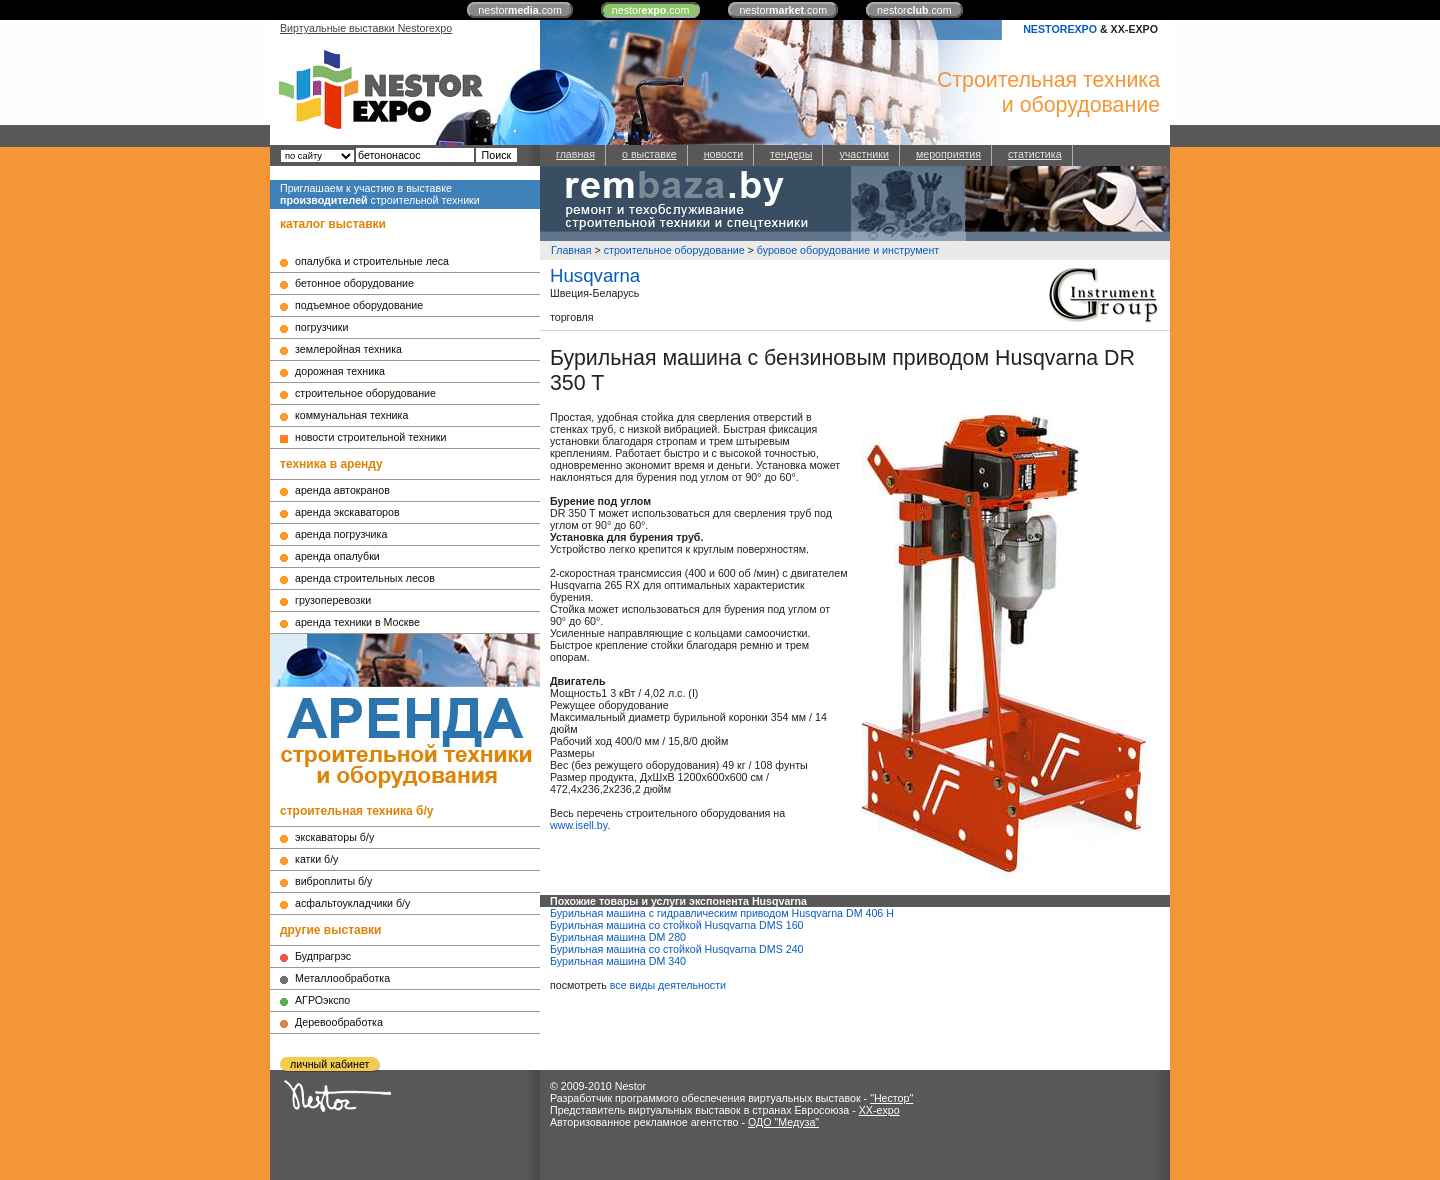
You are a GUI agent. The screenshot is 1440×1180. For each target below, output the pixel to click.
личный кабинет (329, 1064)
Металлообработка (342, 978)
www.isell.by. (580, 825)
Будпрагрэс (323, 956)
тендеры (791, 154)
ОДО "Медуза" (783, 1122)
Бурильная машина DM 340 (618, 961)
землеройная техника (348, 349)
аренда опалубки (337, 556)
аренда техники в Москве (357, 622)
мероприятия (948, 154)
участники (863, 154)
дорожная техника (340, 371)
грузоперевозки (333, 600)
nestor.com (520, 10)
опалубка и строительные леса (372, 261)
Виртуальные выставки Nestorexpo (366, 28)
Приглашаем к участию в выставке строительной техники (380, 194)
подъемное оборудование (359, 305)
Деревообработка (339, 1022)
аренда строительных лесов (365, 578)
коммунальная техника (351, 415)
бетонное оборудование (354, 283)
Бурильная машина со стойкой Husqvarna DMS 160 (677, 925)
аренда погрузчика (341, 534)
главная (575, 154)
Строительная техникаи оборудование (1048, 92)
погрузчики (321, 327)
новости (723, 154)
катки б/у (316, 859)
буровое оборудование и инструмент (848, 250)
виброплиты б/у (333, 881)
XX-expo (879, 1110)
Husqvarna (595, 275)
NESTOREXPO (1060, 29)
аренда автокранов (342, 490)
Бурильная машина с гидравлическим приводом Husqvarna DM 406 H (722, 913)
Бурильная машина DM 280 (618, 937)
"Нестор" (891, 1098)
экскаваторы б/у (334, 837)
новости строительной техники (370, 437)
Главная (571, 250)
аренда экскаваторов (347, 512)
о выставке (649, 154)
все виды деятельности (668, 985)
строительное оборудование (365, 393)
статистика (1035, 154)
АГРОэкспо (322, 1000)
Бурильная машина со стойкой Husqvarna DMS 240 (677, 949)
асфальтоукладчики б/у (352, 903)
